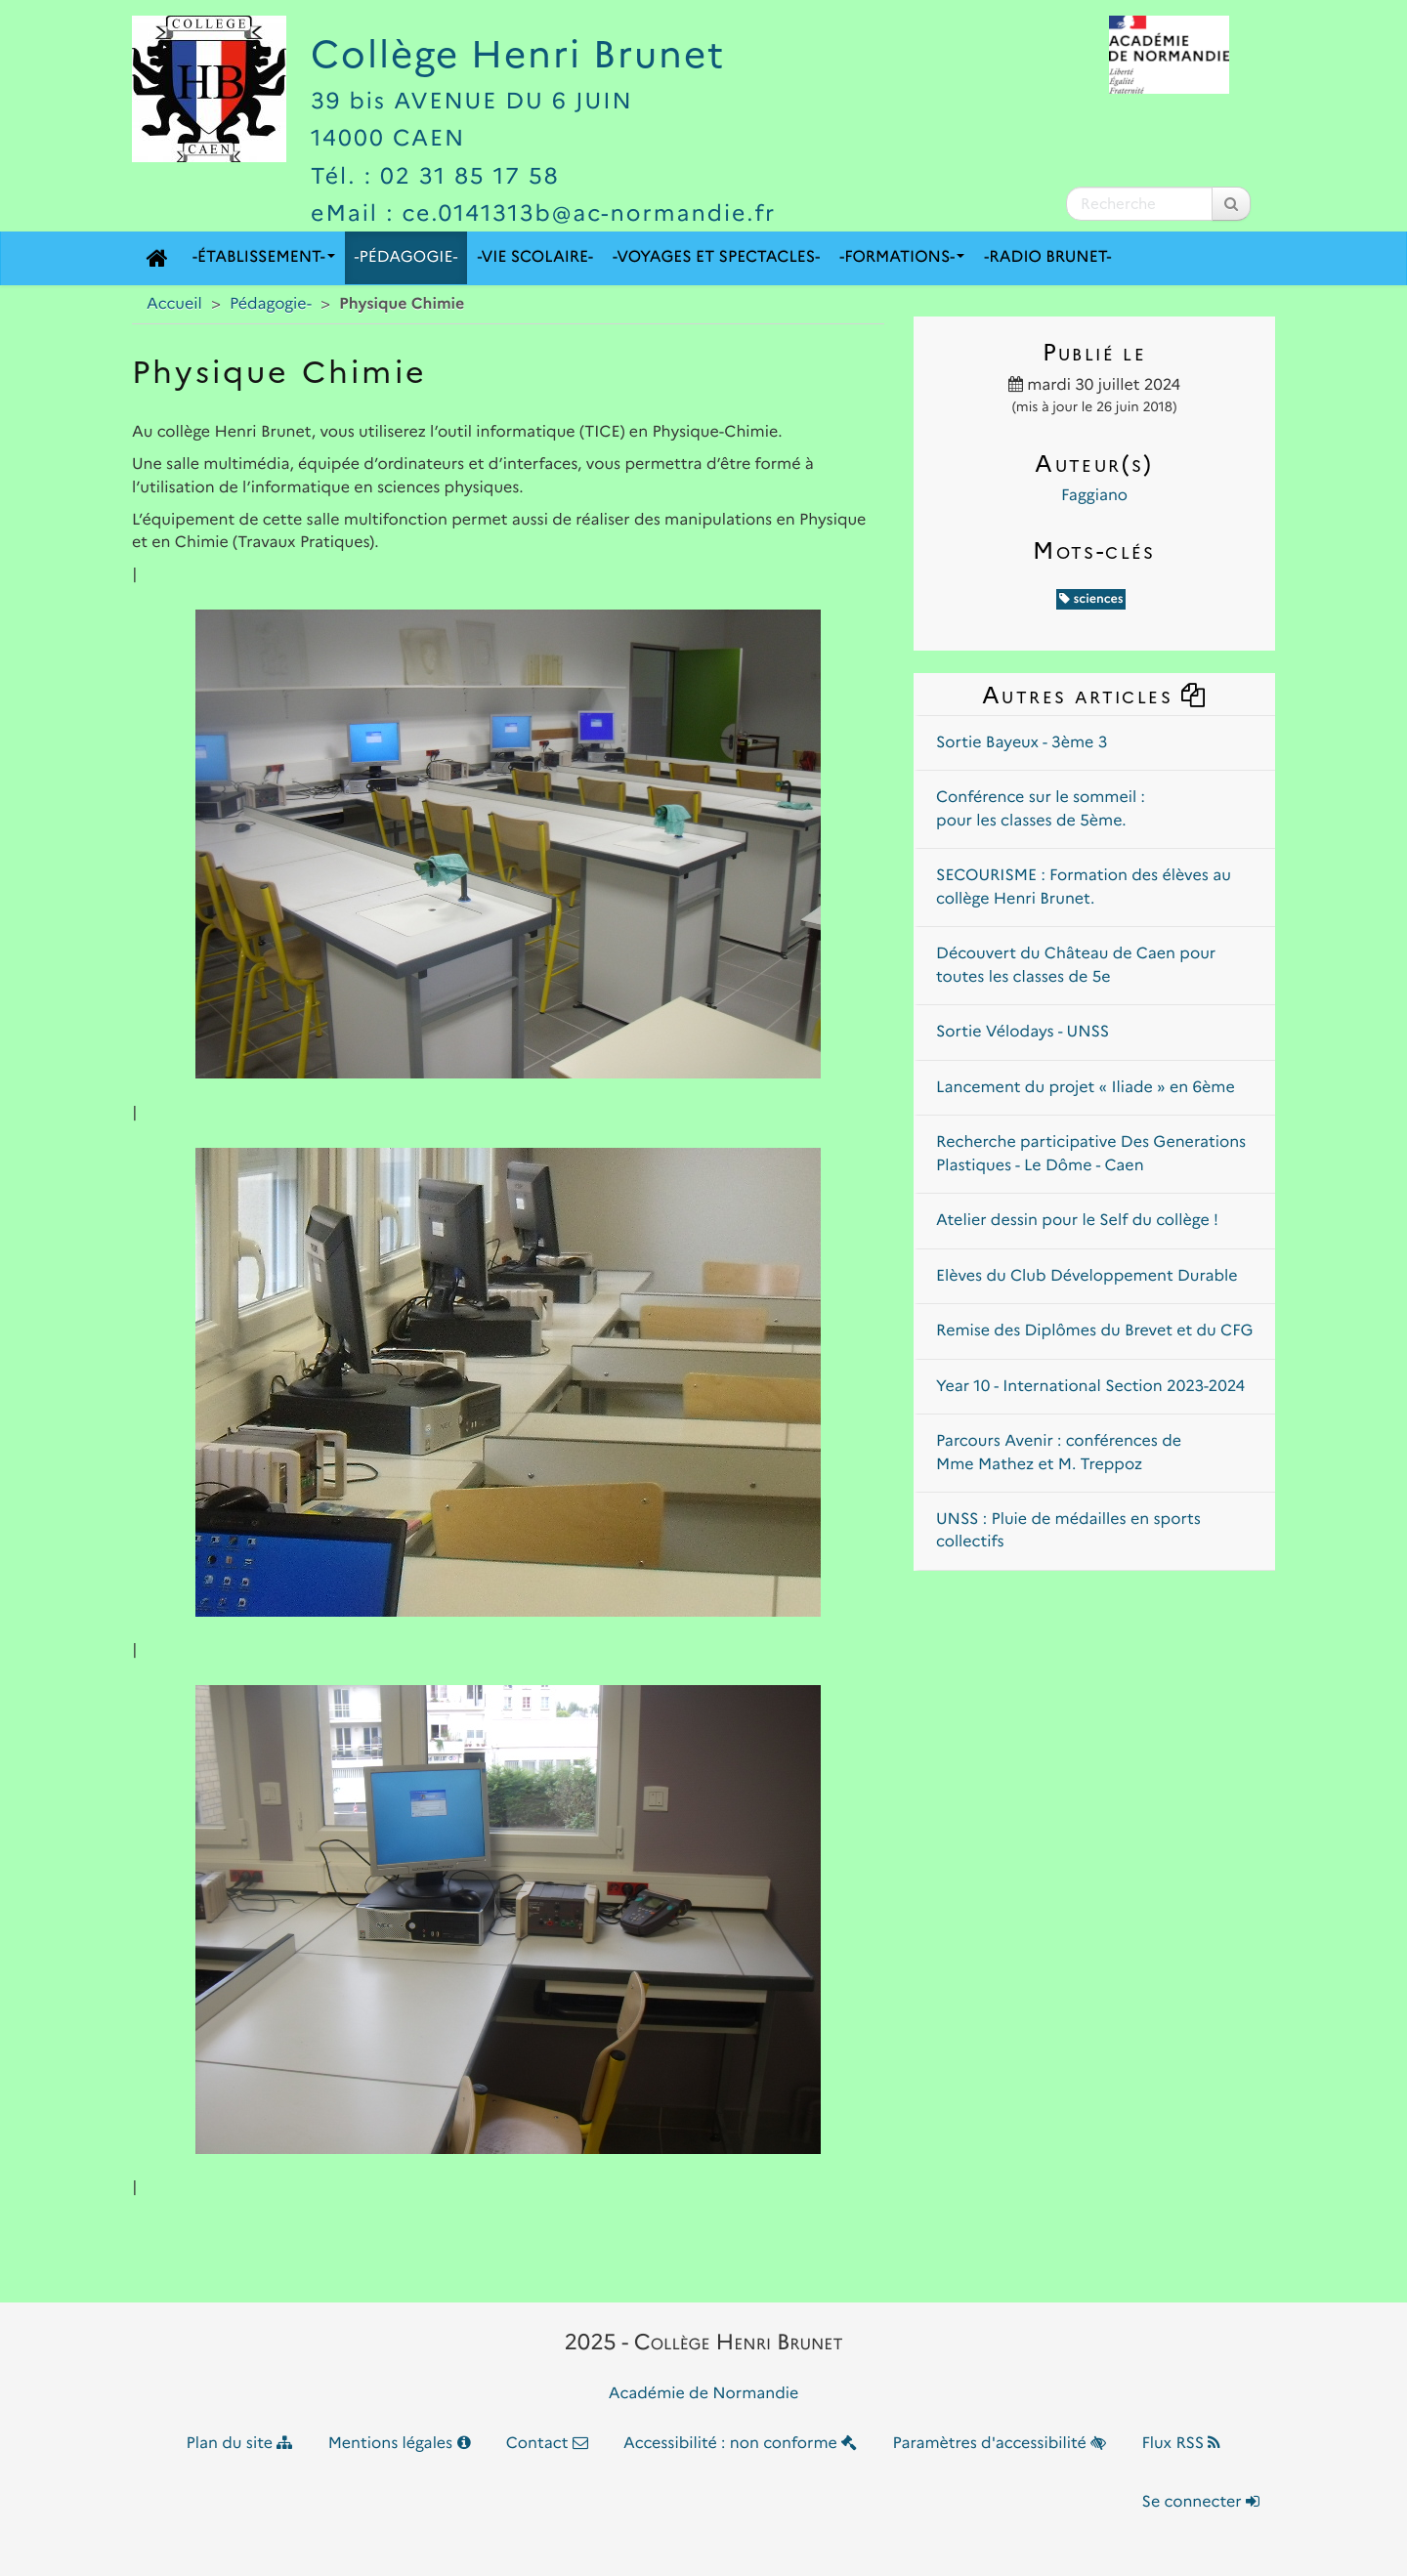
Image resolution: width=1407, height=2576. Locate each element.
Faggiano (1094, 495)
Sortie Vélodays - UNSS (1022, 1032)
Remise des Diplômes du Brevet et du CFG (1094, 1331)
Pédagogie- (271, 304)
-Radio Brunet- (1047, 257)
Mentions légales (399, 2443)
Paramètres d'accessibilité (1000, 2443)
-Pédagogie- (406, 257)
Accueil (174, 304)
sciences (1091, 599)
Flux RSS (1180, 2443)
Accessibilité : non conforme (740, 2443)
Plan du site (240, 2443)
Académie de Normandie (704, 2394)
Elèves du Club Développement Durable (1087, 1276)
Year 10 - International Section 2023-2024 (1090, 1386)
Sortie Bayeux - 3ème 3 (1021, 743)
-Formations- (901, 257)
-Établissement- (263, 257)
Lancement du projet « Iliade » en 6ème (1085, 1087)
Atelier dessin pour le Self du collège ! (1077, 1220)
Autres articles (1094, 695)
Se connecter (1200, 2502)
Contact (547, 2443)
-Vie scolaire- (535, 257)
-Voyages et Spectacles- (716, 257)
